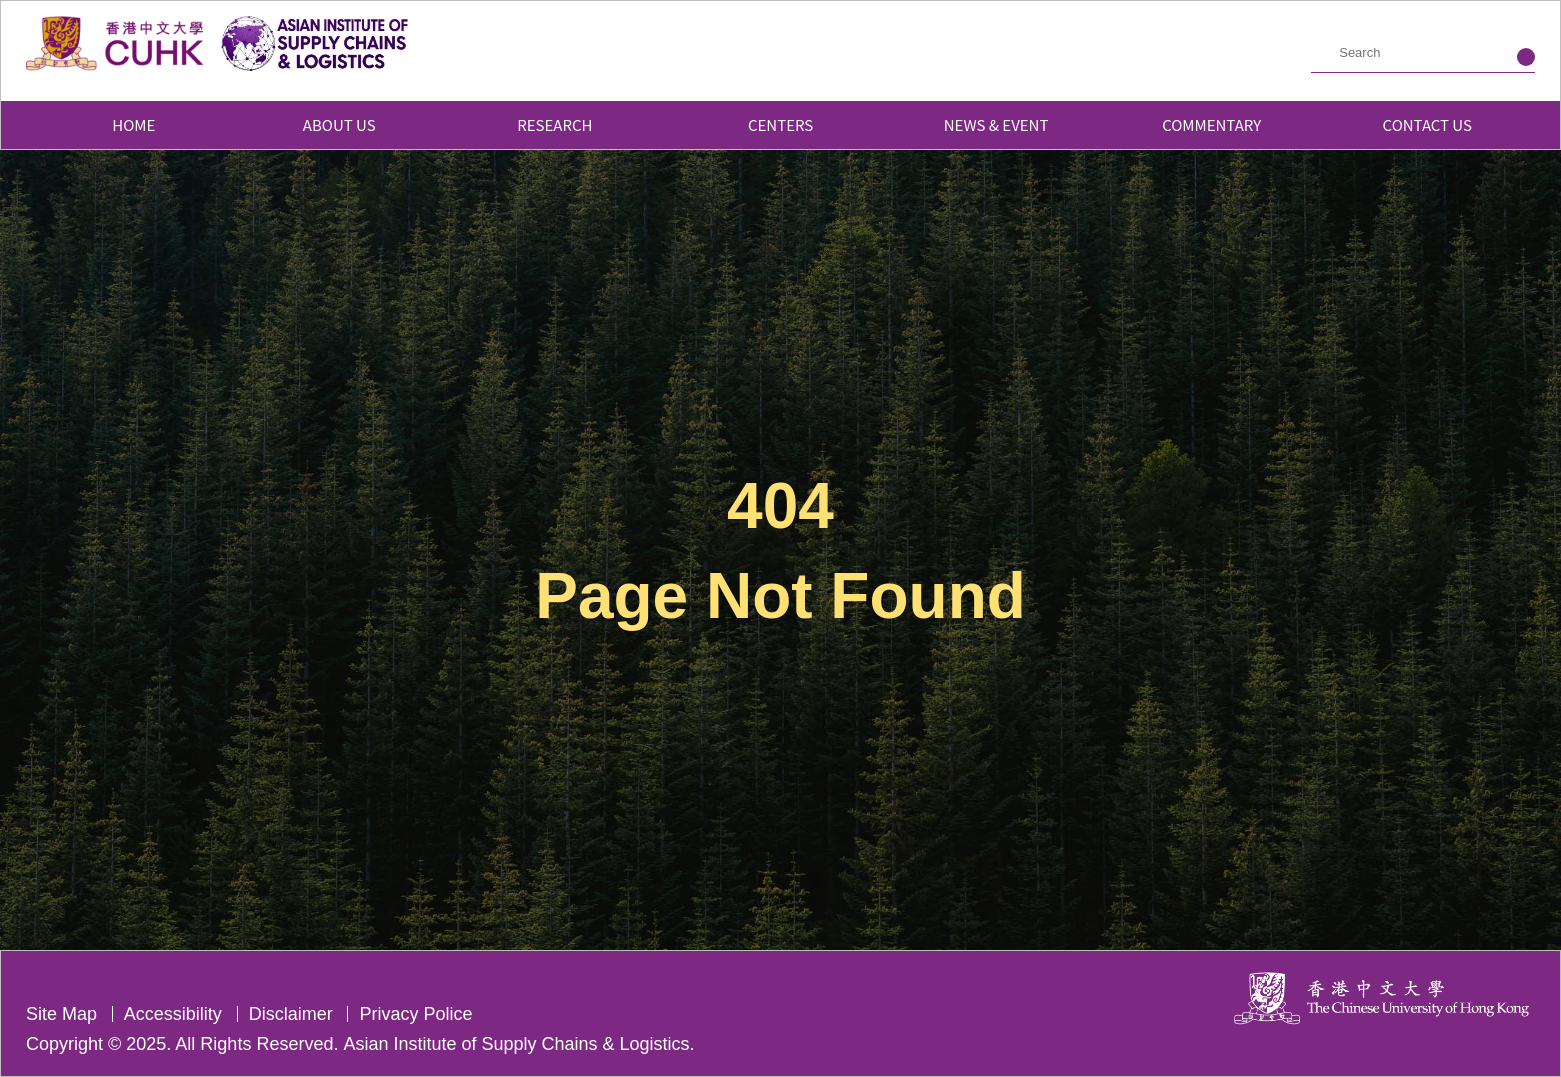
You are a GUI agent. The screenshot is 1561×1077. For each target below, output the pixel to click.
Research (565, 124)
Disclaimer (291, 1014)
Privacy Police (415, 1014)
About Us (349, 124)
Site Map (61, 1014)
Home (133, 124)
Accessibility (173, 1014)
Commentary (1211, 124)
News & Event (996, 124)
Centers (780, 124)
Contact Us (1427, 124)
